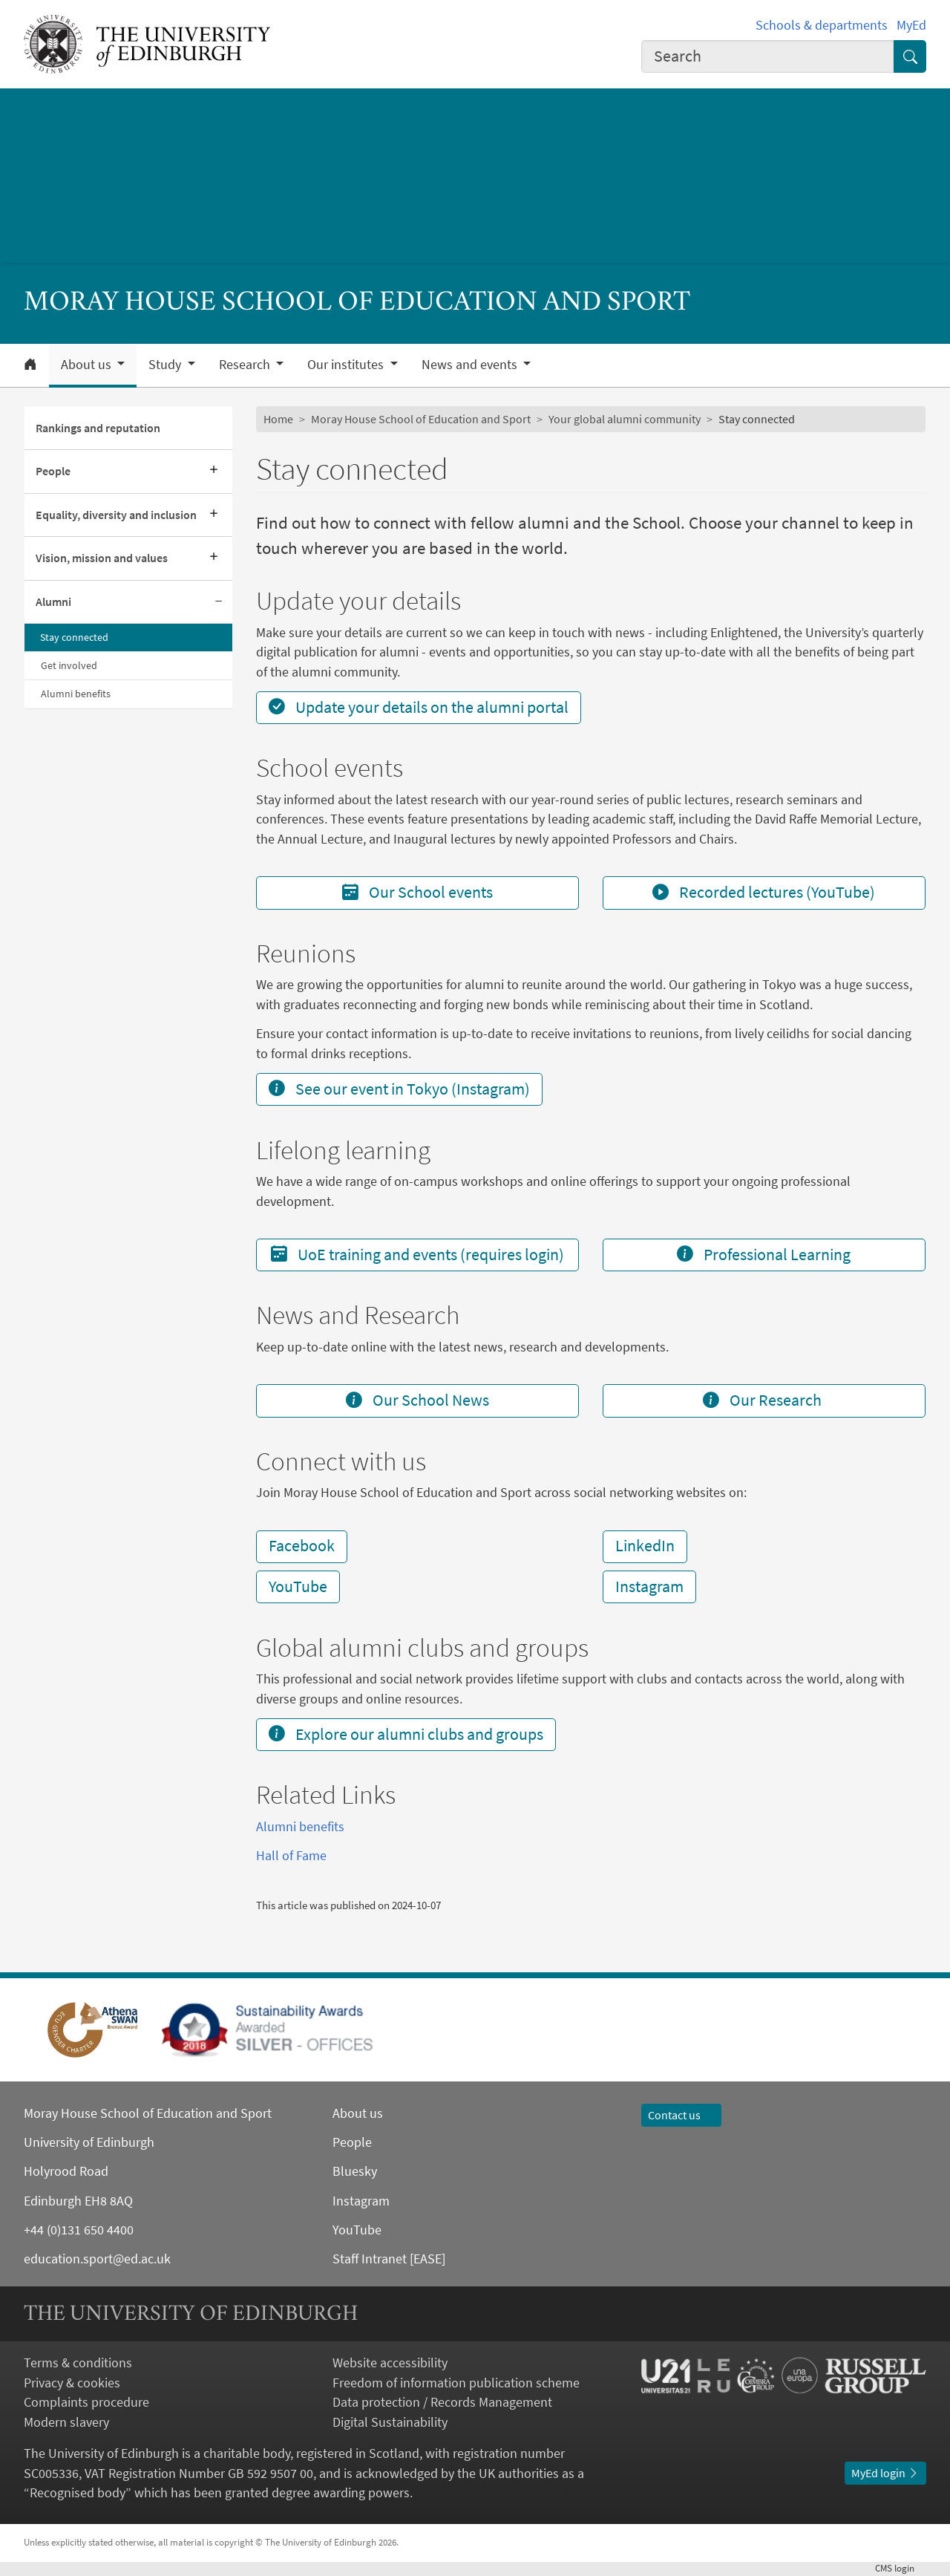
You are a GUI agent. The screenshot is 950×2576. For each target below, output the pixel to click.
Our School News (417, 1400)
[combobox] (767, 56)
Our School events (417, 892)
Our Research (764, 1400)
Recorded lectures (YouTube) (763, 892)
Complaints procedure (86, 2402)
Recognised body (77, 2493)
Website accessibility (390, 2363)
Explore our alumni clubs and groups (406, 1734)
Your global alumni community (624, 419)
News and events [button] (471, 364)
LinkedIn (645, 1546)
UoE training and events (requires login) (417, 1255)
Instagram (649, 1586)
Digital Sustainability (390, 2422)
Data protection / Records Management (442, 2402)
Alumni (53, 602)
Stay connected (74, 637)
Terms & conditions (78, 2363)
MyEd (911, 25)
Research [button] (246, 364)
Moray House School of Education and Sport (421, 419)
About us (357, 2113)
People (53, 471)
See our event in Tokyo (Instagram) (399, 1089)
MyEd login (885, 2473)
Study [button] (166, 364)
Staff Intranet (369, 2259)
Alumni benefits (76, 693)
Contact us (681, 2115)
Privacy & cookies (72, 2383)
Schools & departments (822, 25)
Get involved (69, 665)
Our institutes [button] (347, 364)
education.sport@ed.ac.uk (97, 2259)
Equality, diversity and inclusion (116, 515)
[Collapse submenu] (219, 602)
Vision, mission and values (102, 558)
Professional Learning (764, 1255)
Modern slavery (66, 2422)
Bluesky (354, 2171)
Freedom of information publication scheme (456, 2383)
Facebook (302, 1546)
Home (278, 419)
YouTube (298, 1586)
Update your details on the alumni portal (419, 707)
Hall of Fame (291, 1856)
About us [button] (87, 364)
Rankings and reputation (98, 428)
